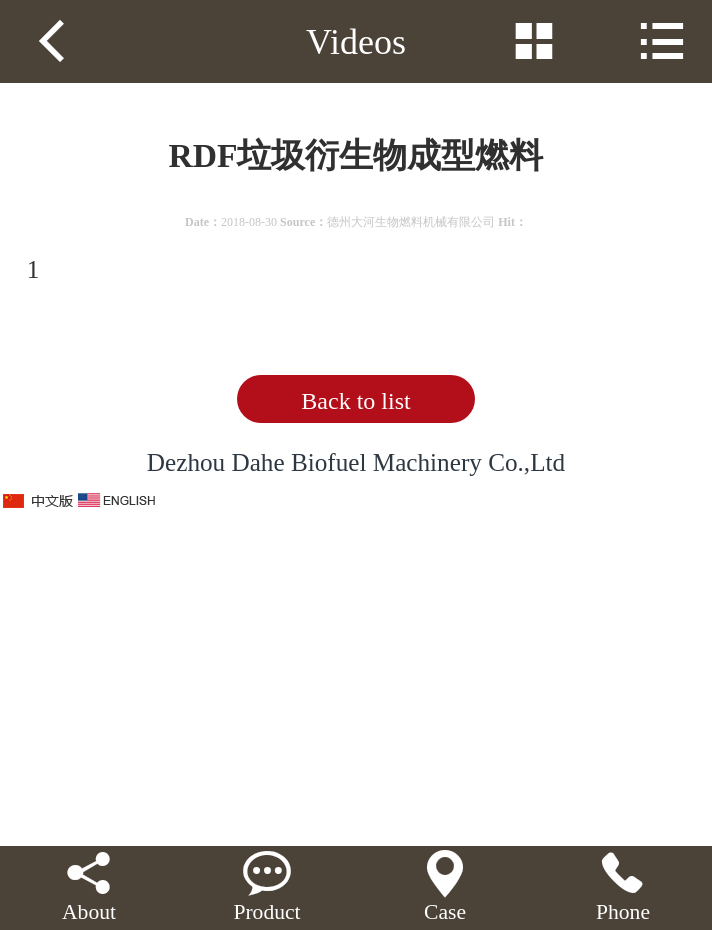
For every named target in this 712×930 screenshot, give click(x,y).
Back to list (355, 401)
